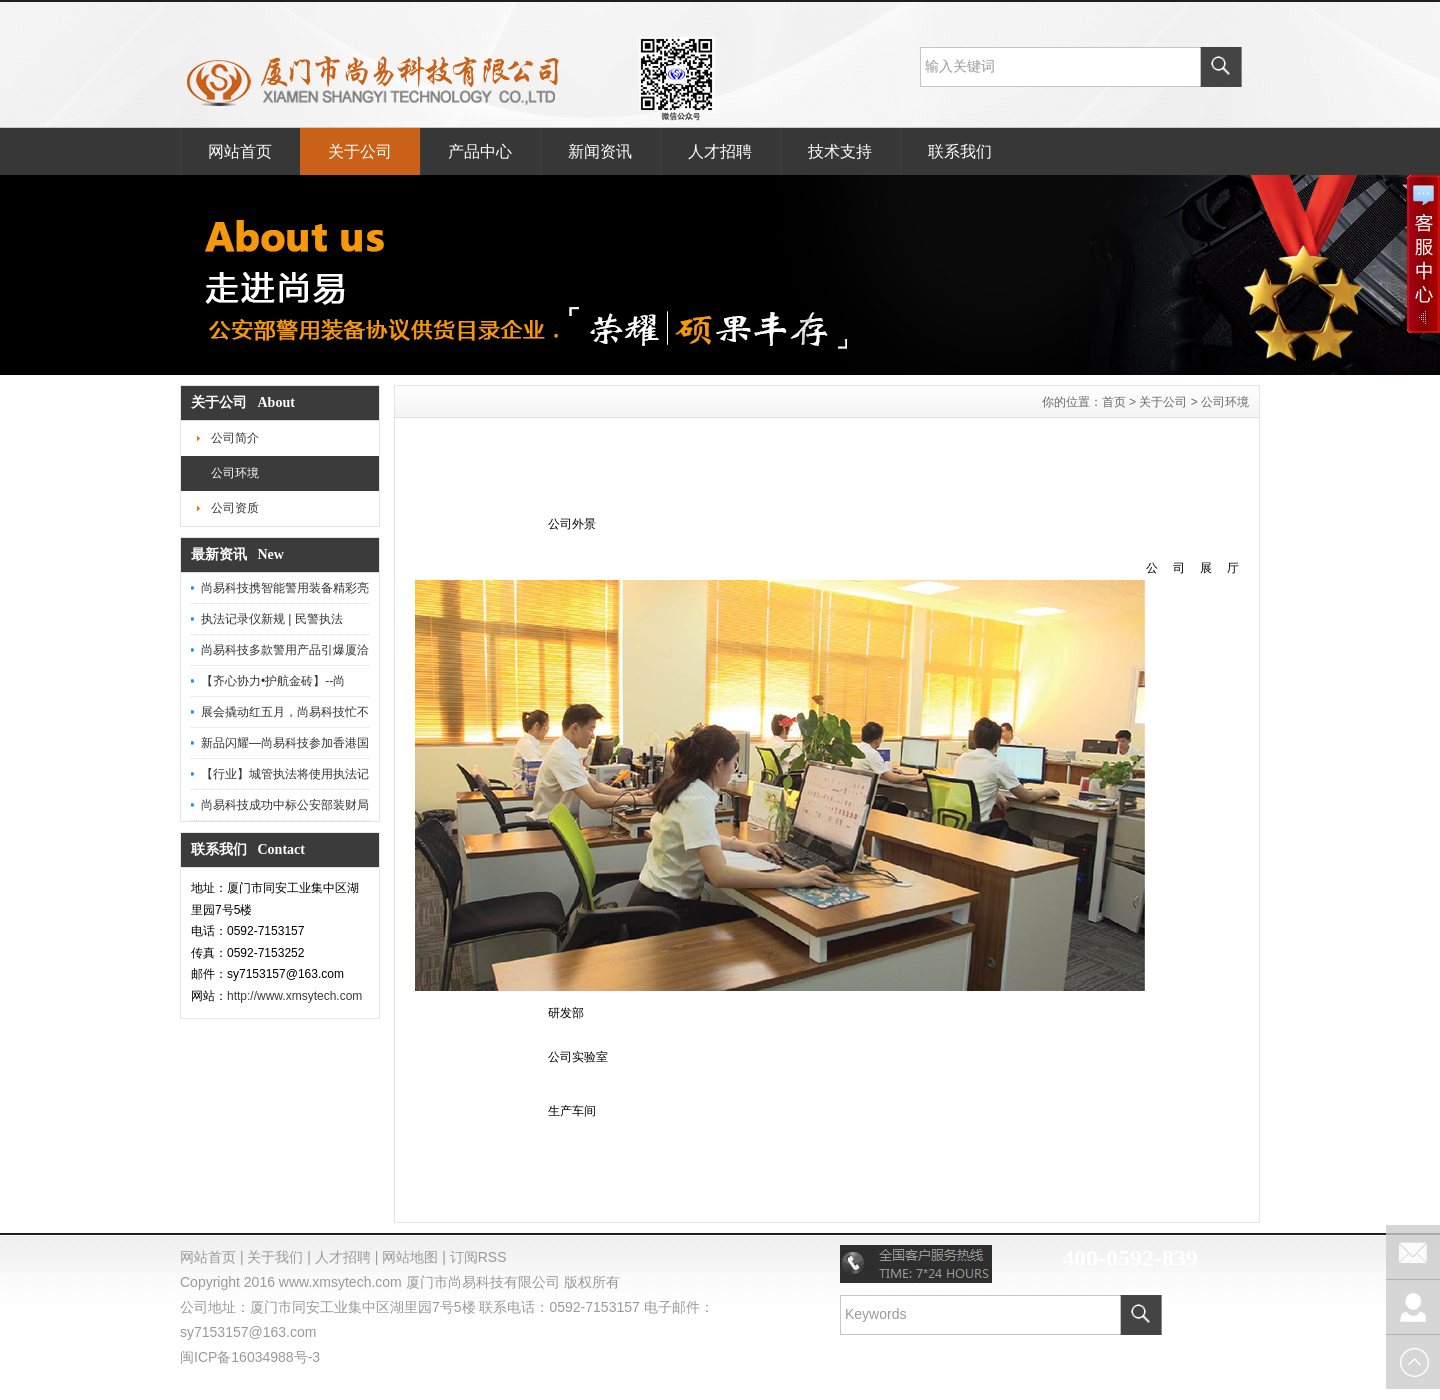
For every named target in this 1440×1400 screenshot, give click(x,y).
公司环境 (235, 473)
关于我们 (275, 1257)
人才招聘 (720, 151)
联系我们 (960, 151)
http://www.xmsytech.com (294, 996)
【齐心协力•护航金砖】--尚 (273, 681)
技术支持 (840, 151)
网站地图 (410, 1257)
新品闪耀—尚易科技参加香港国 (285, 743)
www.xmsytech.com (340, 1282)
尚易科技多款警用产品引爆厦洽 (285, 650)
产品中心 (480, 151)
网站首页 (240, 151)
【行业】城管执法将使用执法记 (285, 774)
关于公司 (360, 151)
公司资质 (235, 508)
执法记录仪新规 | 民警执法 (272, 619)
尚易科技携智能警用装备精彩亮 (285, 588)
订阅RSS (478, 1257)
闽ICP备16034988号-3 (250, 1357)
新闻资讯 (600, 151)
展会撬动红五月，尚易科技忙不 (285, 712)
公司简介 (235, 438)
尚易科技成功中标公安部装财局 (285, 805)
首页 (1114, 402)
